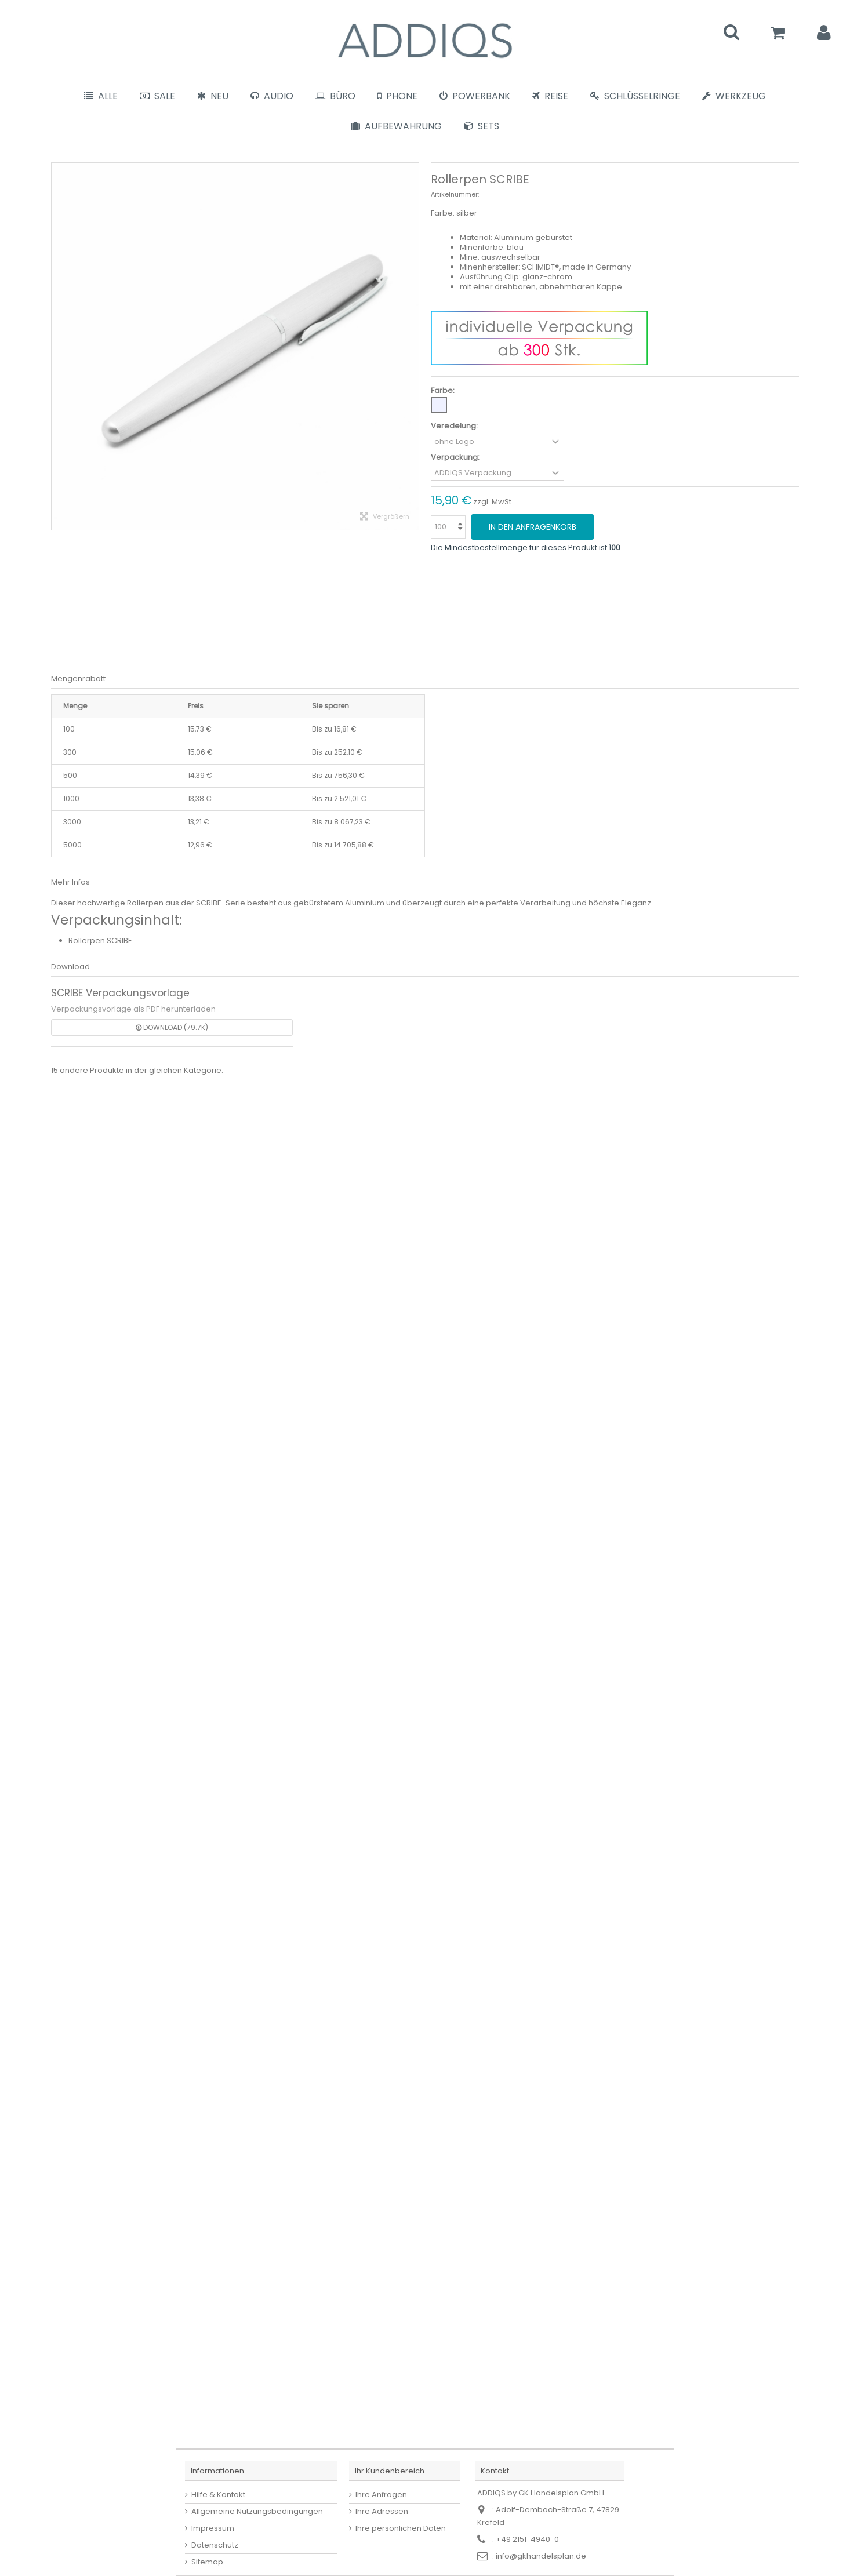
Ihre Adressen (381, 2511)
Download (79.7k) (172, 1027)
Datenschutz (214, 2545)
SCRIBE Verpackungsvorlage (120, 993)
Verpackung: (456, 457)
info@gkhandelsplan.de (541, 2556)
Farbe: (443, 390)
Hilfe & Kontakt (218, 2494)
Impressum (212, 2528)
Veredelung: (455, 426)
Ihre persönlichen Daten (400, 2528)
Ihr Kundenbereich (389, 2470)
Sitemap (207, 2562)
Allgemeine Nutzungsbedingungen (257, 2511)
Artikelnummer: (455, 194)
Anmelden (824, 32)
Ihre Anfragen (381, 2494)
